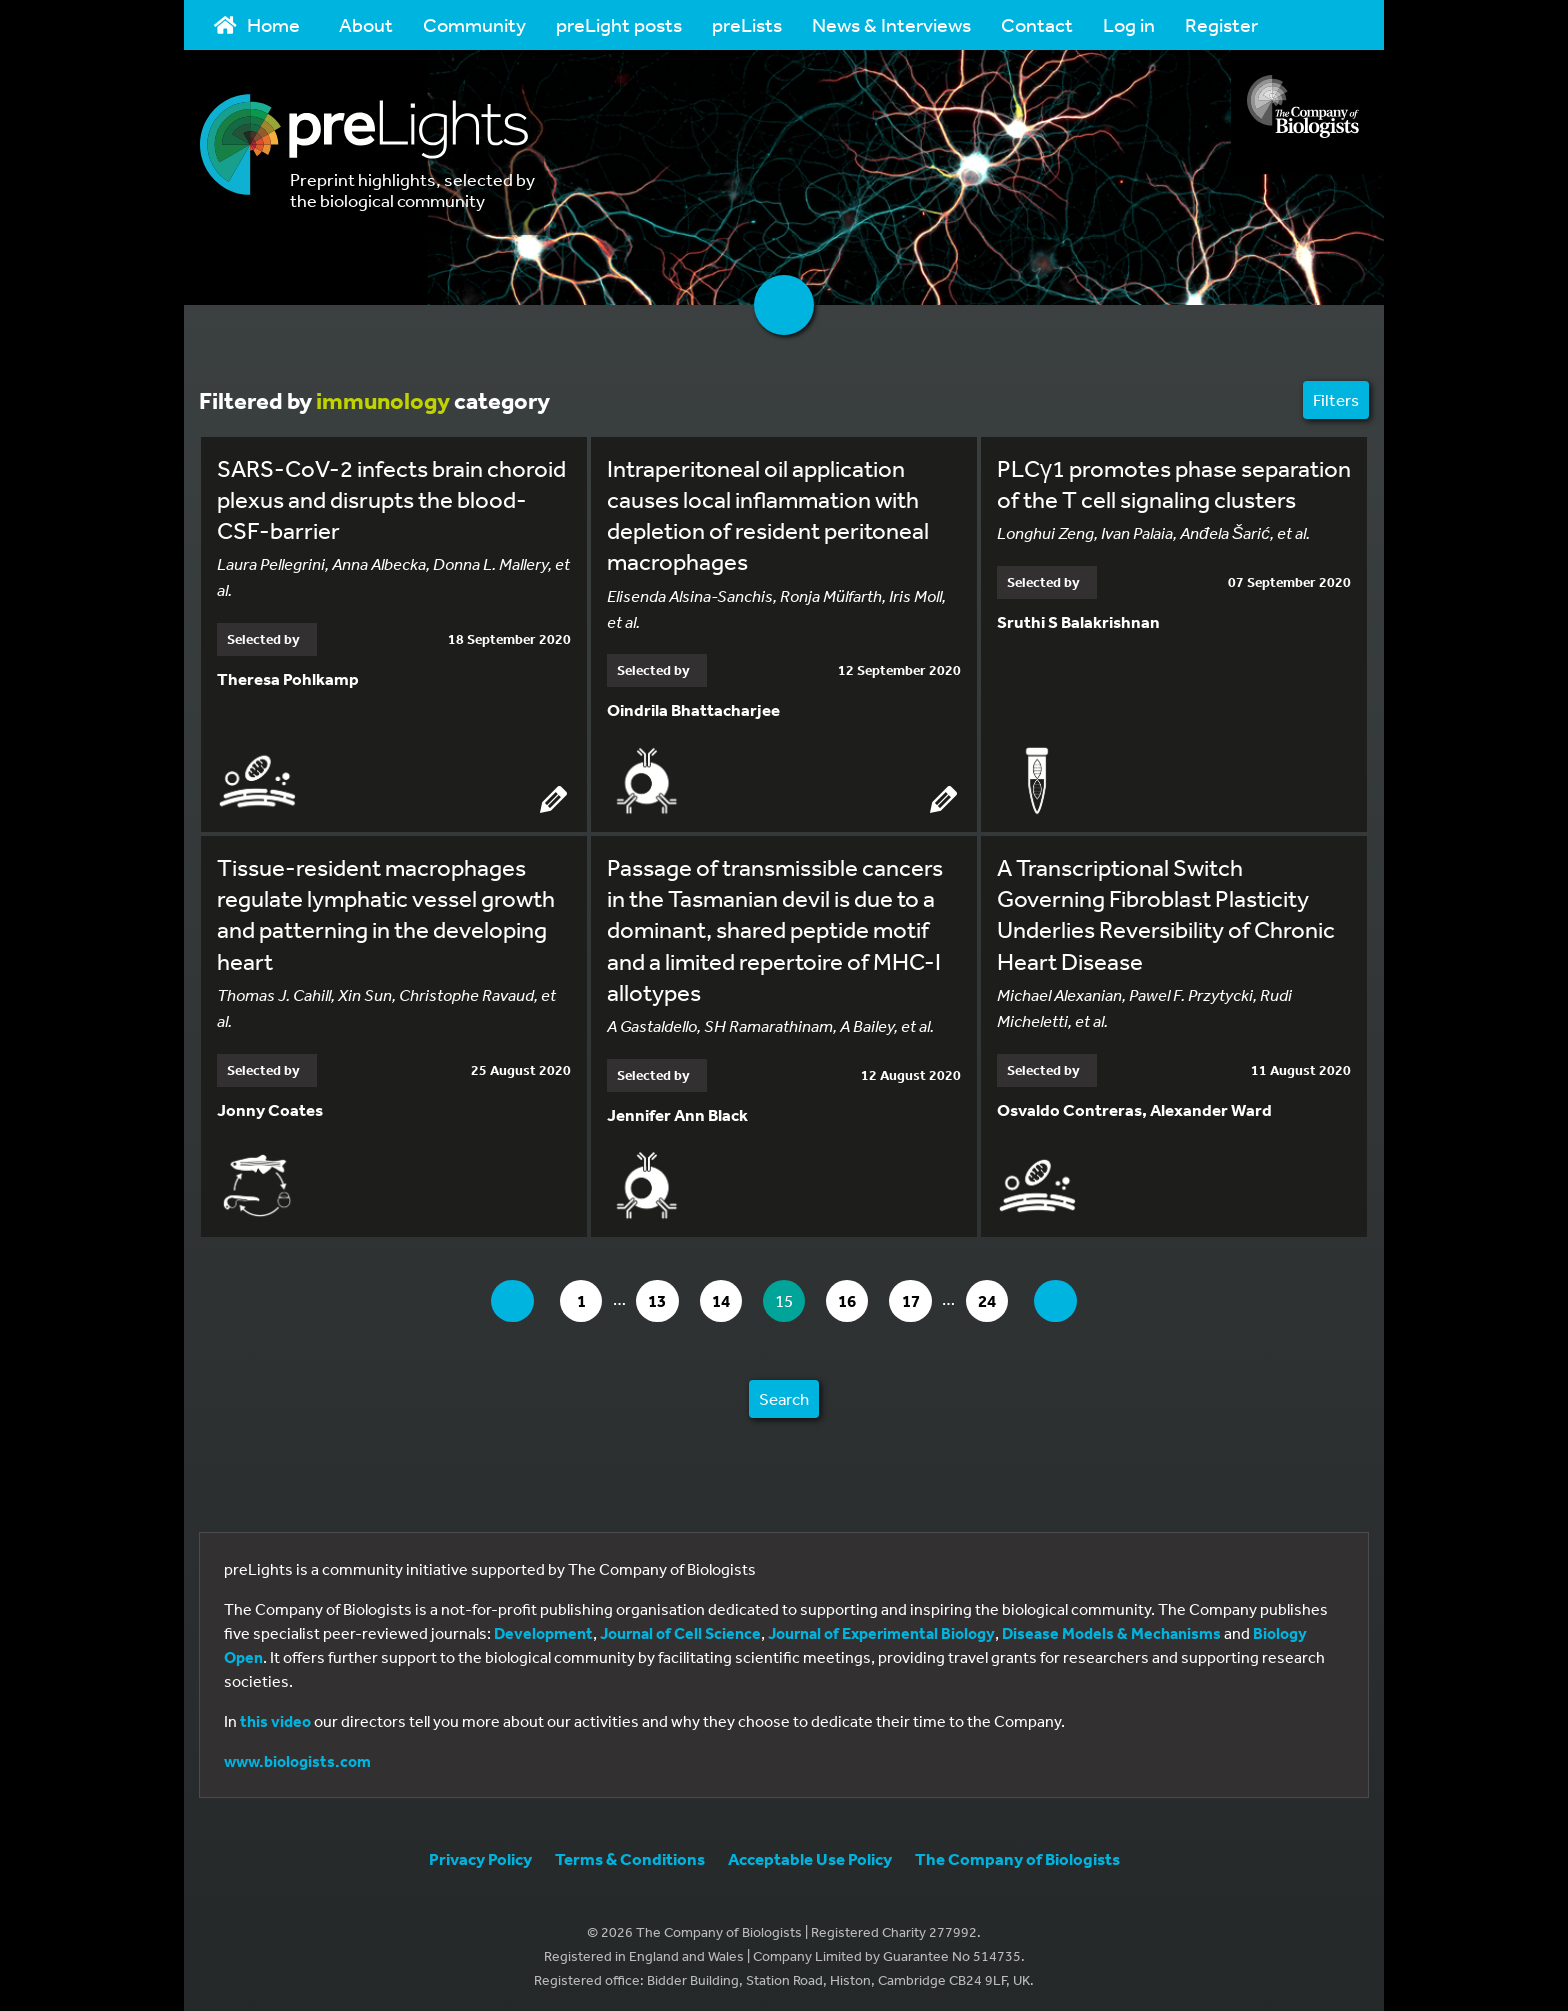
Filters (1336, 399)
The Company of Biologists (1017, 1853)
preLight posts (619, 24)
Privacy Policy (480, 1853)
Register (1221, 24)
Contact (1037, 24)
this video (275, 1716)
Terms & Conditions (630, 1853)
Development (543, 1628)
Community (474, 24)
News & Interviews (891, 24)
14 (721, 1295)
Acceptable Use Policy (810, 1853)
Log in (1129, 24)
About (366, 24)
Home (257, 24)
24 (1010, 1295)
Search (784, 1393)
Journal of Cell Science (680, 1628)
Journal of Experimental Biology (881, 1628)
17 (928, 1295)
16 (859, 1295)
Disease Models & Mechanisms (1111, 1628)
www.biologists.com (297, 1756)
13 (652, 1295)
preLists (747, 24)
